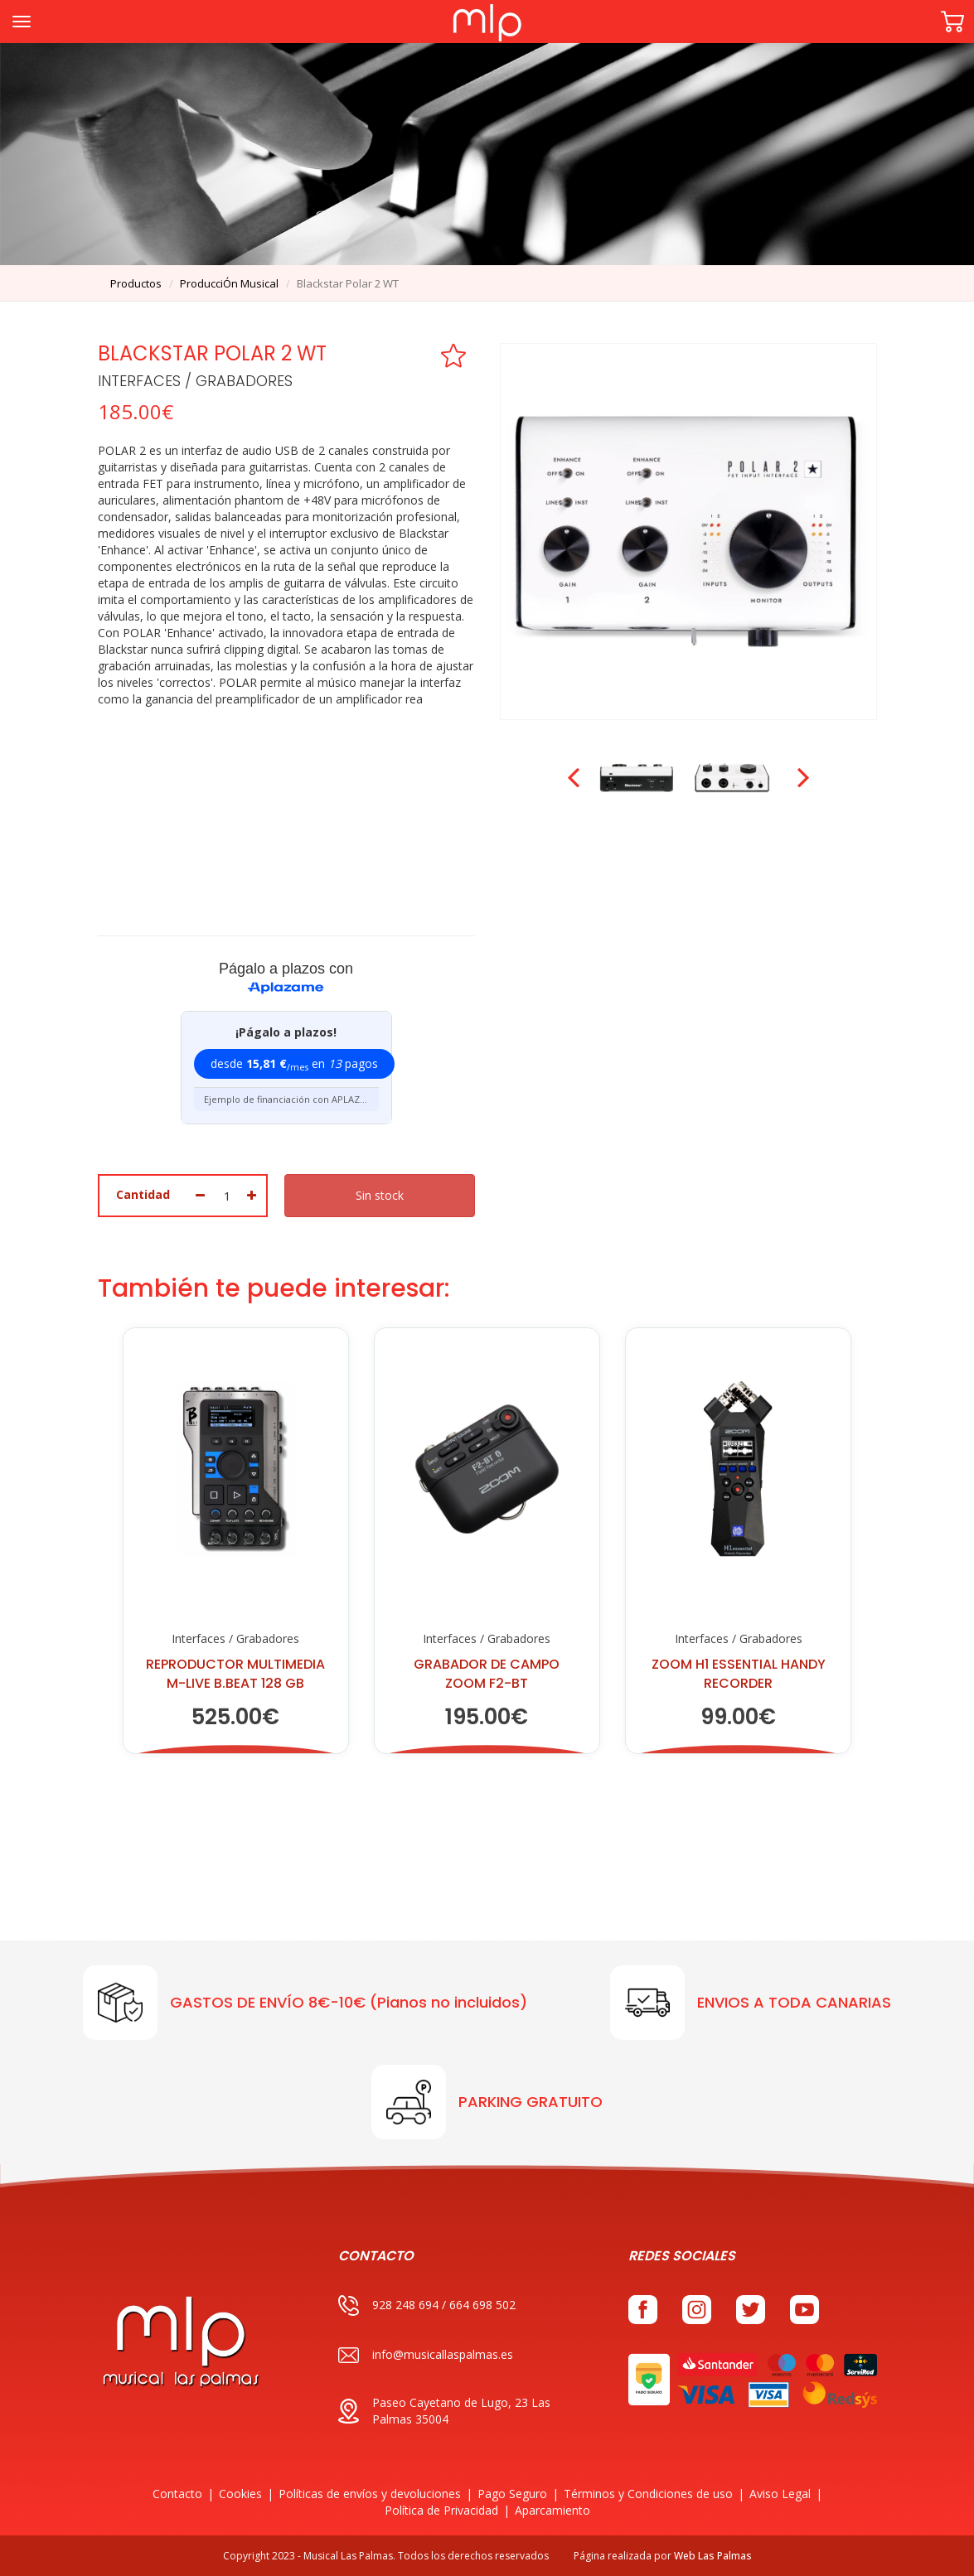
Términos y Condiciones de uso (648, 2493)
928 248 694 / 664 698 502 (427, 2305)
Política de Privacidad (441, 2510)
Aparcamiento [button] (552, 2510)
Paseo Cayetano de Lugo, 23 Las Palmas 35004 (444, 2411)
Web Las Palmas (713, 2556)
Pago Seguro (512, 2493)
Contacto (177, 2493)
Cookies (240, 2493)
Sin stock (380, 1195)
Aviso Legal (780, 2493)
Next (801, 778)
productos (136, 283)
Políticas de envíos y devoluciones (370, 2493)
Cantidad (143, 1194)
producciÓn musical (229, 283)
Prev (575, 778)
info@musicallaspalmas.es (425, 2355)
